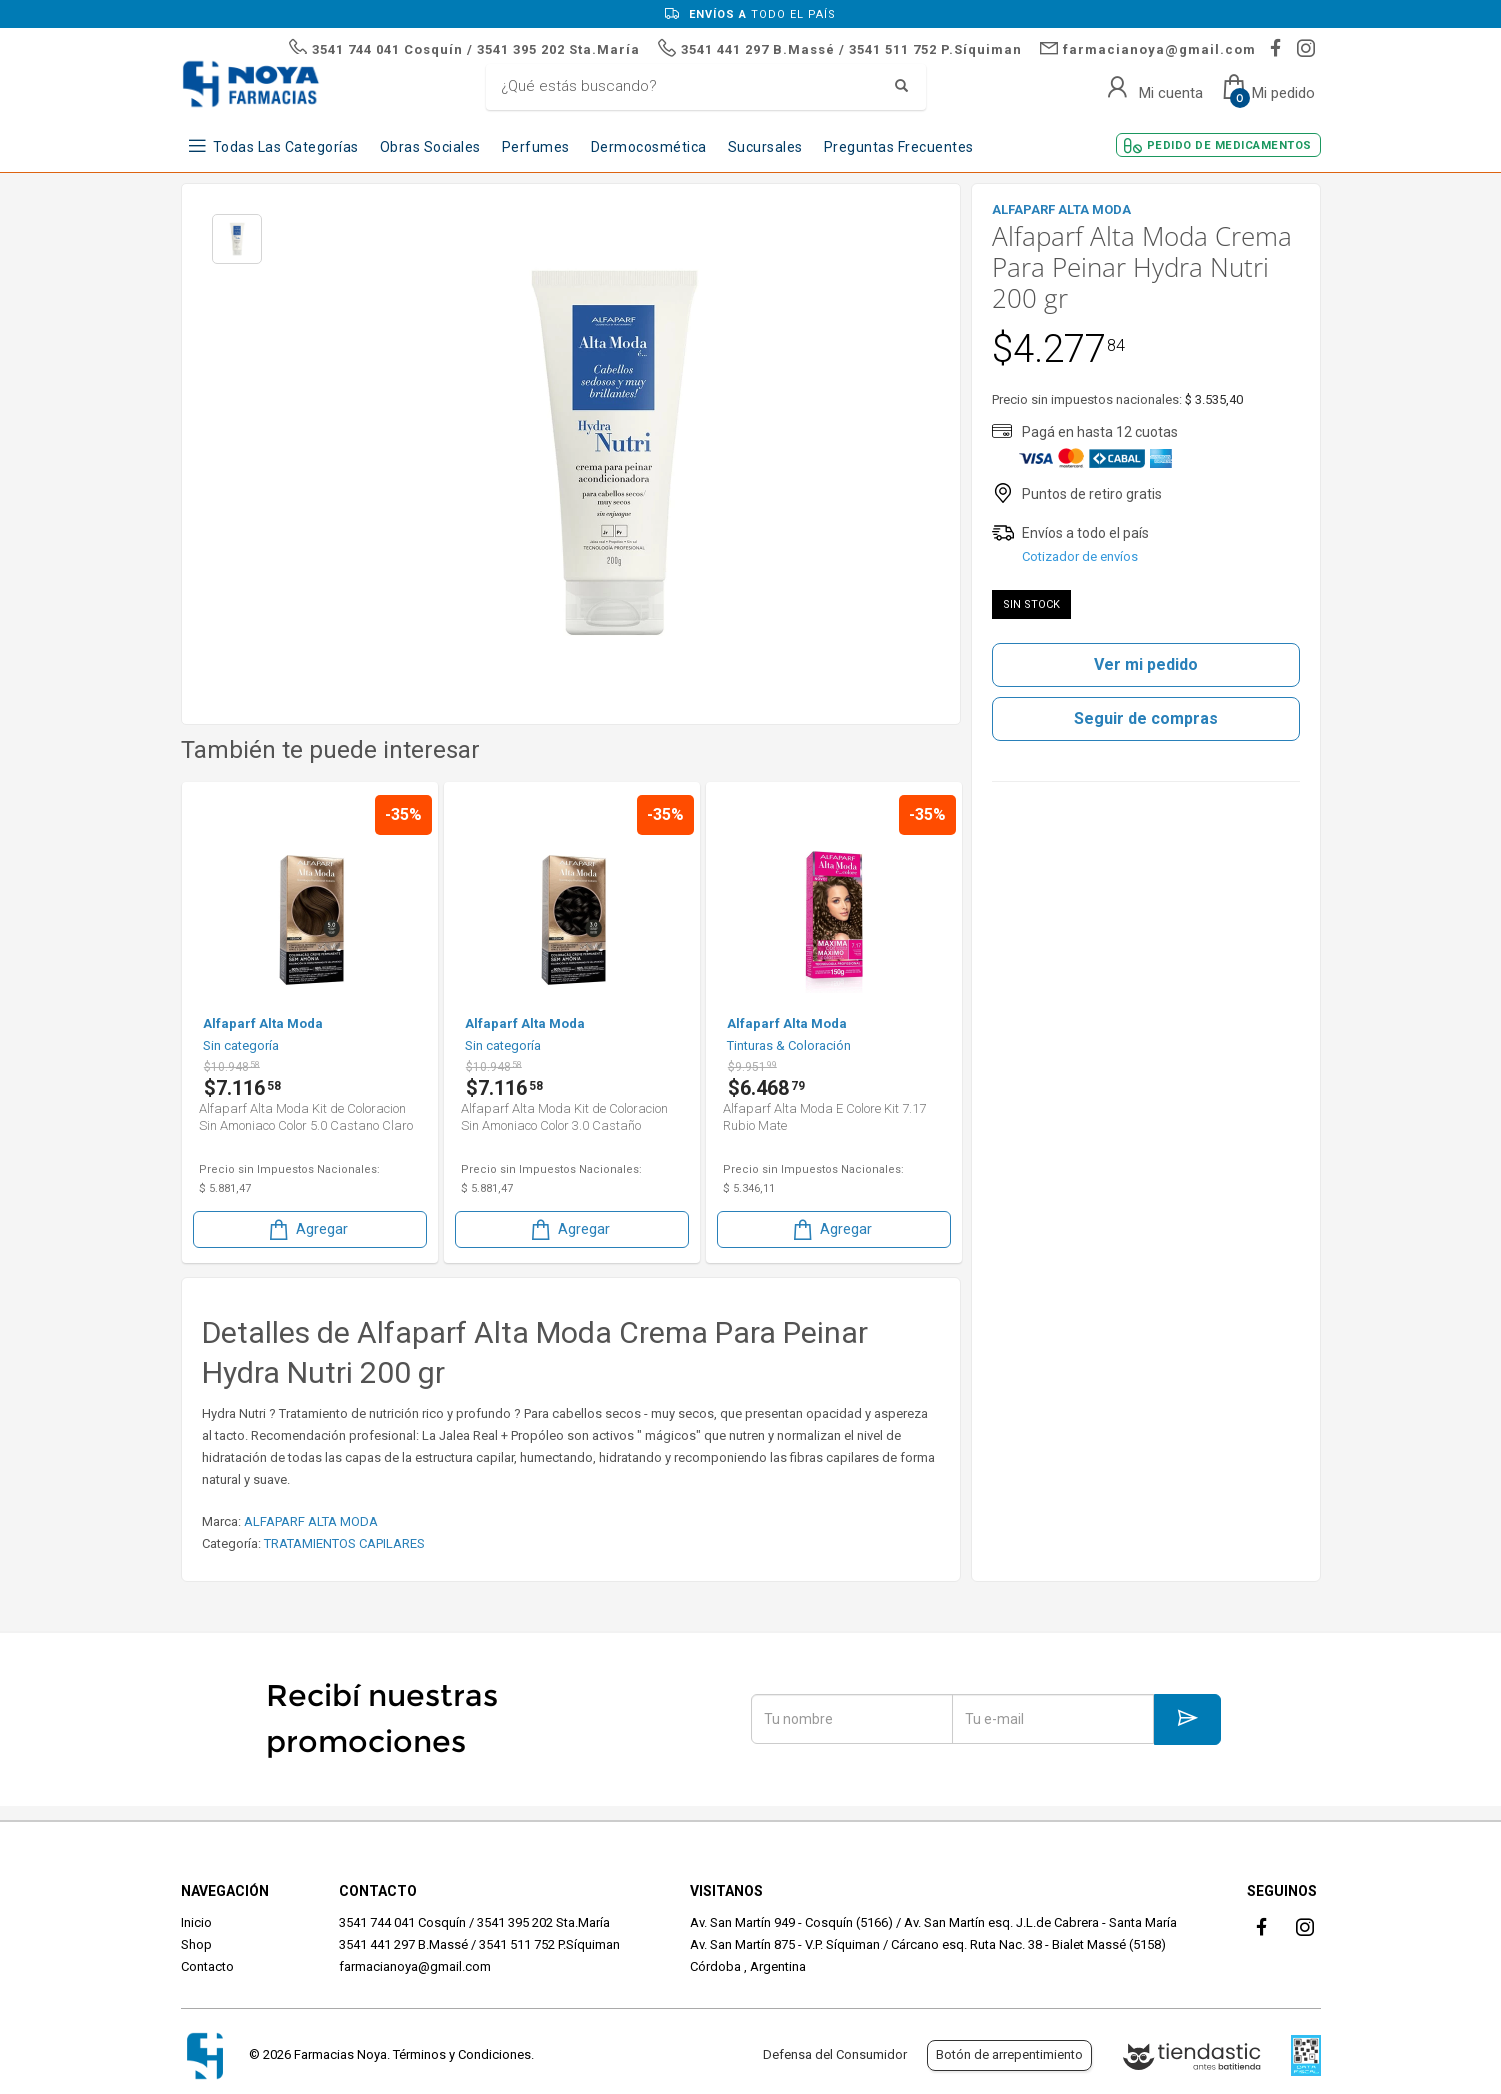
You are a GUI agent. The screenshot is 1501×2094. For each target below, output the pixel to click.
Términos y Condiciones (462, 2054)
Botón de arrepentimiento (1009, 2054)
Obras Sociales (430, 147)
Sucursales (765, 147)
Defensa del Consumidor (835, 2054)
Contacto (207, 1966)
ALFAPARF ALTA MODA (311, 1521)
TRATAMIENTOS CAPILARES (344, 1543)
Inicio (196, 1922)
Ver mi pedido (1146, 664)
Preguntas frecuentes (899, 147)
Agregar (307, 1229)
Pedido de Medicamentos (1229, 145)
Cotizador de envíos (1080, 556)
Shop (196, 1944)
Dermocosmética (649, 147)
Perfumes (536, 147)
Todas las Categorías (286, 147)
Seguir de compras (1146, 718)
